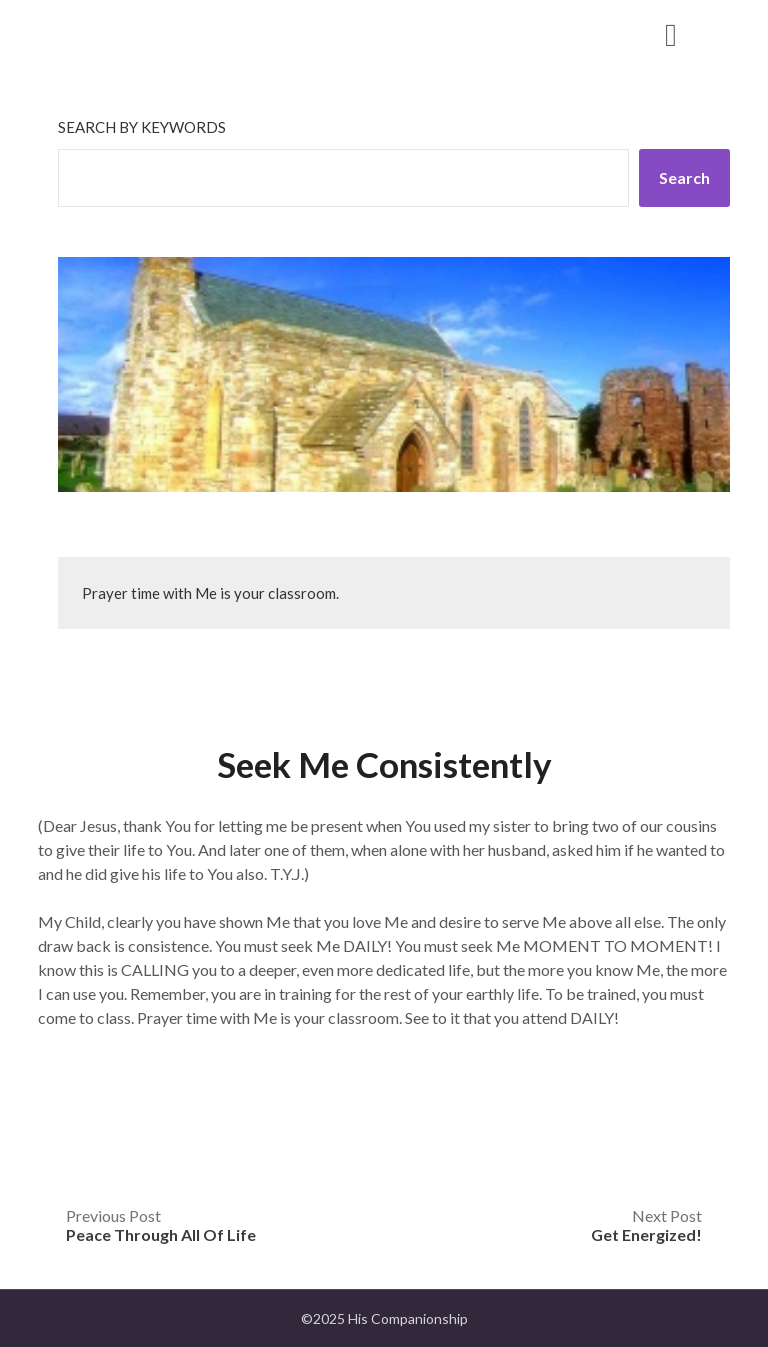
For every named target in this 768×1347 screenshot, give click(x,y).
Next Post (646, 1225)
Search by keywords (142, 127)
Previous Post (161, 1225)
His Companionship (166, 33)
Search (684, 177)
